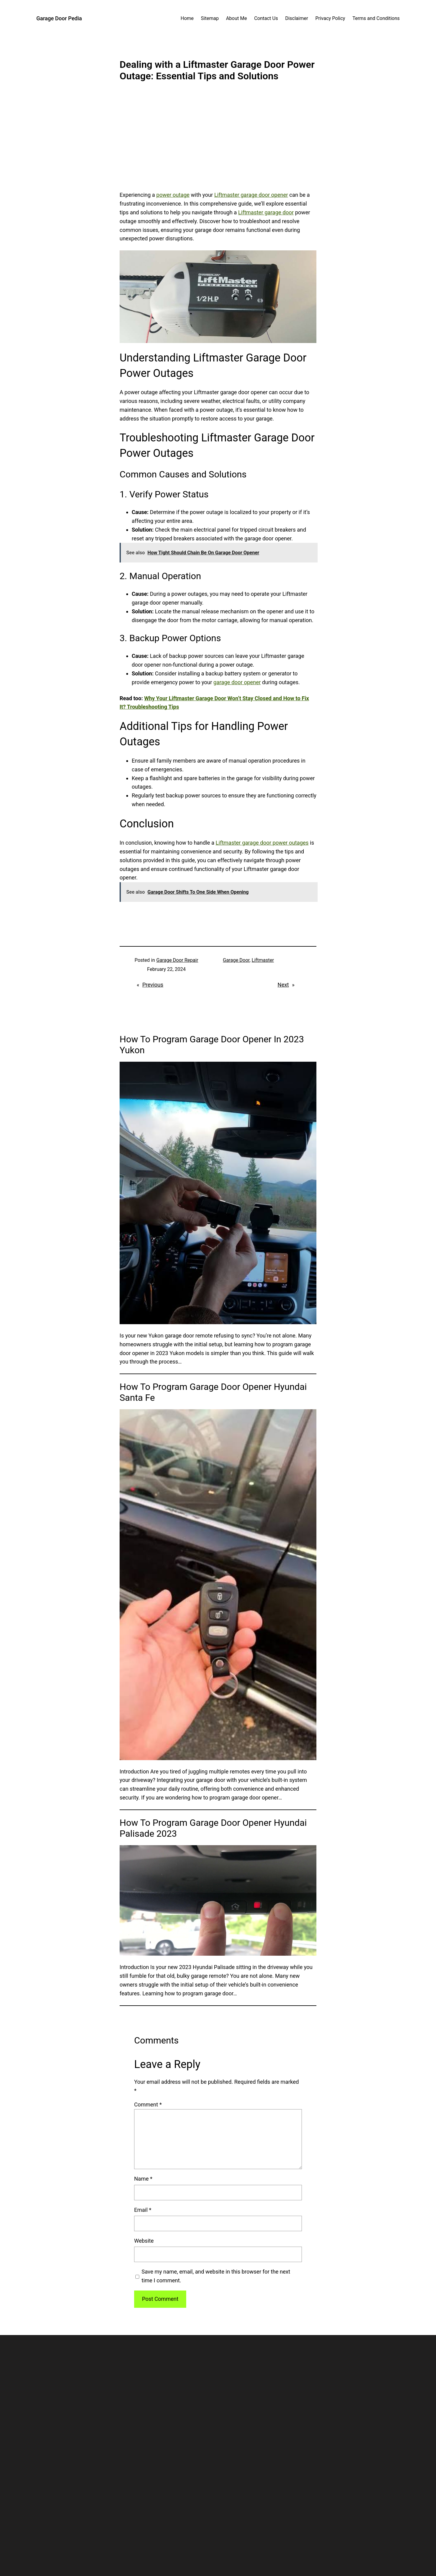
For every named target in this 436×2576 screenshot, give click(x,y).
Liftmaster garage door (266, 212)
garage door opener (237, 682)
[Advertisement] (218, 141)
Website (144, 2241)
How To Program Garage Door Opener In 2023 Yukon (212, 1044)
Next (283, 984)
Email (142, 2210)
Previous (152, 984)
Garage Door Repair (177, 960)
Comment (148, 2104)
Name (143, 2178)
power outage (173, 195)
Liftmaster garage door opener (251, 195)
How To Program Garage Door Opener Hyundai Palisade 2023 (213, 1828)
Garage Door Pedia (59, 18)
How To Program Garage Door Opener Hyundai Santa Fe (213, 1392)
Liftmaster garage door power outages (262, 842)
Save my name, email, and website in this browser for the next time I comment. (216, 2276)
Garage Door (236, 960)
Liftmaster (263, 960)
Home (186, 18)
